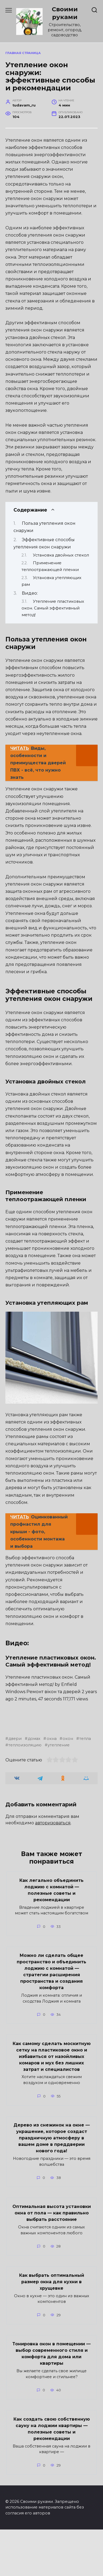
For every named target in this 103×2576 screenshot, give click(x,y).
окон (68, 1785)
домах (34, 1785)
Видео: (30, 593)
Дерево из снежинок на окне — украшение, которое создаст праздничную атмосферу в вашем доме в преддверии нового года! (51, 2184)
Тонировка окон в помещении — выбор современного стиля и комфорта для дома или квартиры (51, 2400)
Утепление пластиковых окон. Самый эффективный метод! (53, 608)
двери (15, 1785)
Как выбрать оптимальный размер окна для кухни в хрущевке (51, 2328)
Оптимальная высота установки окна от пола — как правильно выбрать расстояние (51, 2259)
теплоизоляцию (25, 1791)
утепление (59, 1791)
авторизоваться (53, 1869)
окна (52, 1785)
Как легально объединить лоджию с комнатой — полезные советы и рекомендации (51, 1936)
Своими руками (65, 13)
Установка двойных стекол (61, 555)
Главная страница (23, 53)
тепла (85, 1785)
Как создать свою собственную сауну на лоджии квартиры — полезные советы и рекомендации (51, 2475)
